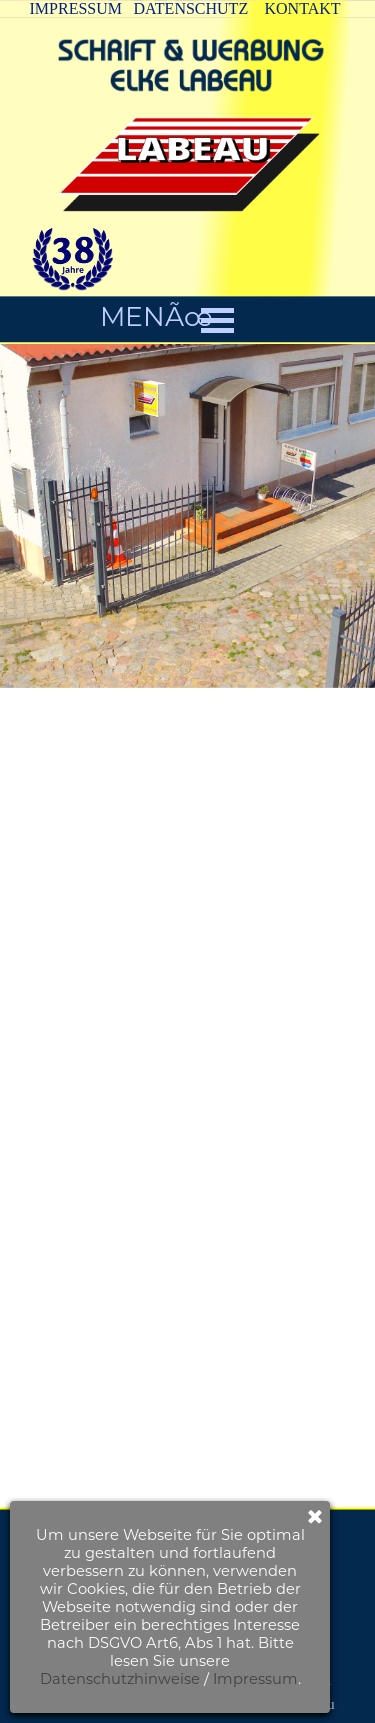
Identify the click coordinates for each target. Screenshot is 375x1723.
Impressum (130, 1679)
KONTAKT (303, 8)
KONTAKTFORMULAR (216, 1523)
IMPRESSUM (76, 8)
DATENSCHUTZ (191, 8)
